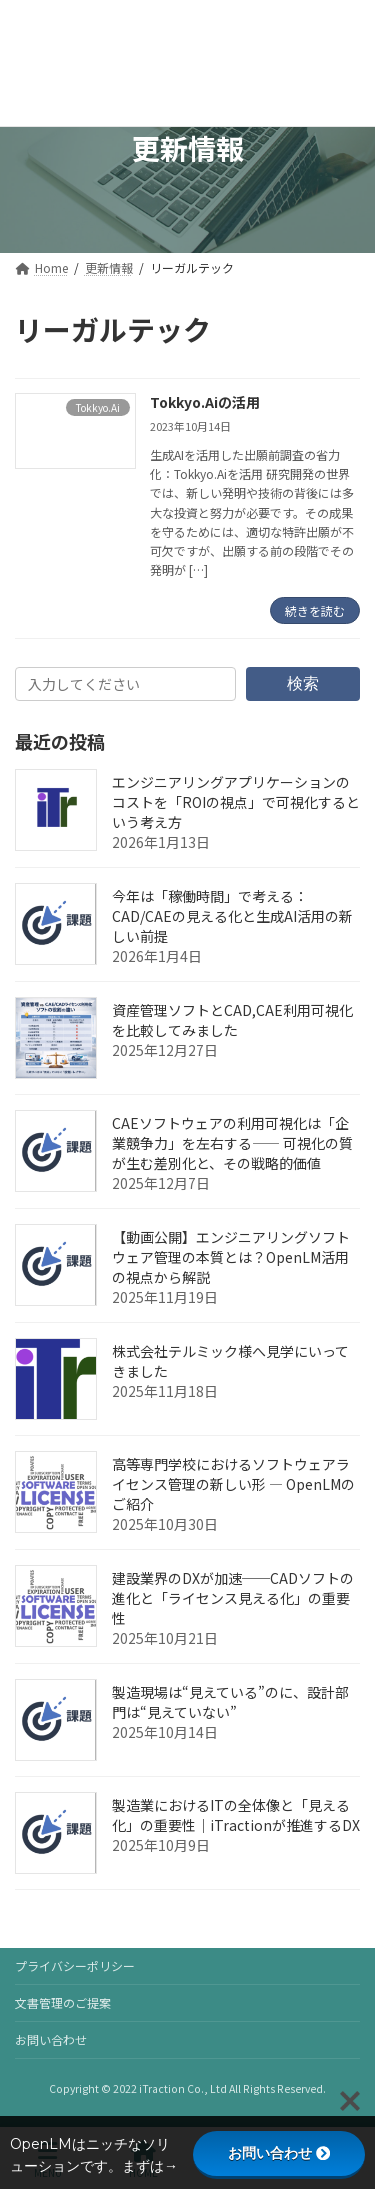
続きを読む (315, 610)
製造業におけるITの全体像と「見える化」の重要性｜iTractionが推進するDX (236, 1815)
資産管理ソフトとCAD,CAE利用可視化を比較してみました (232, 1020)
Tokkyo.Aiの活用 (205, 402)
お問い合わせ (51, 2039)
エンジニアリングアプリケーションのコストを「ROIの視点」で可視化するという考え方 (236, 802)
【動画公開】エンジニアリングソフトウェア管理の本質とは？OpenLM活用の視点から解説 (231, 1257)
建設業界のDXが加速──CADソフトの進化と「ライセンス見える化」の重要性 (233, 1598)
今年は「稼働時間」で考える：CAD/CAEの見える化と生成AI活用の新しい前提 (232, 916)
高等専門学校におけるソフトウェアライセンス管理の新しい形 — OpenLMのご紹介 (233, 1484)
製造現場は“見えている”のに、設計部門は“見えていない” (230, 1702)
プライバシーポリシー (75, 1965)
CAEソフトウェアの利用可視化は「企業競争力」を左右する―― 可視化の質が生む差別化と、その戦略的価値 (232, 1143)
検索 (303, 683)
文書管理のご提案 (63, 2002)
